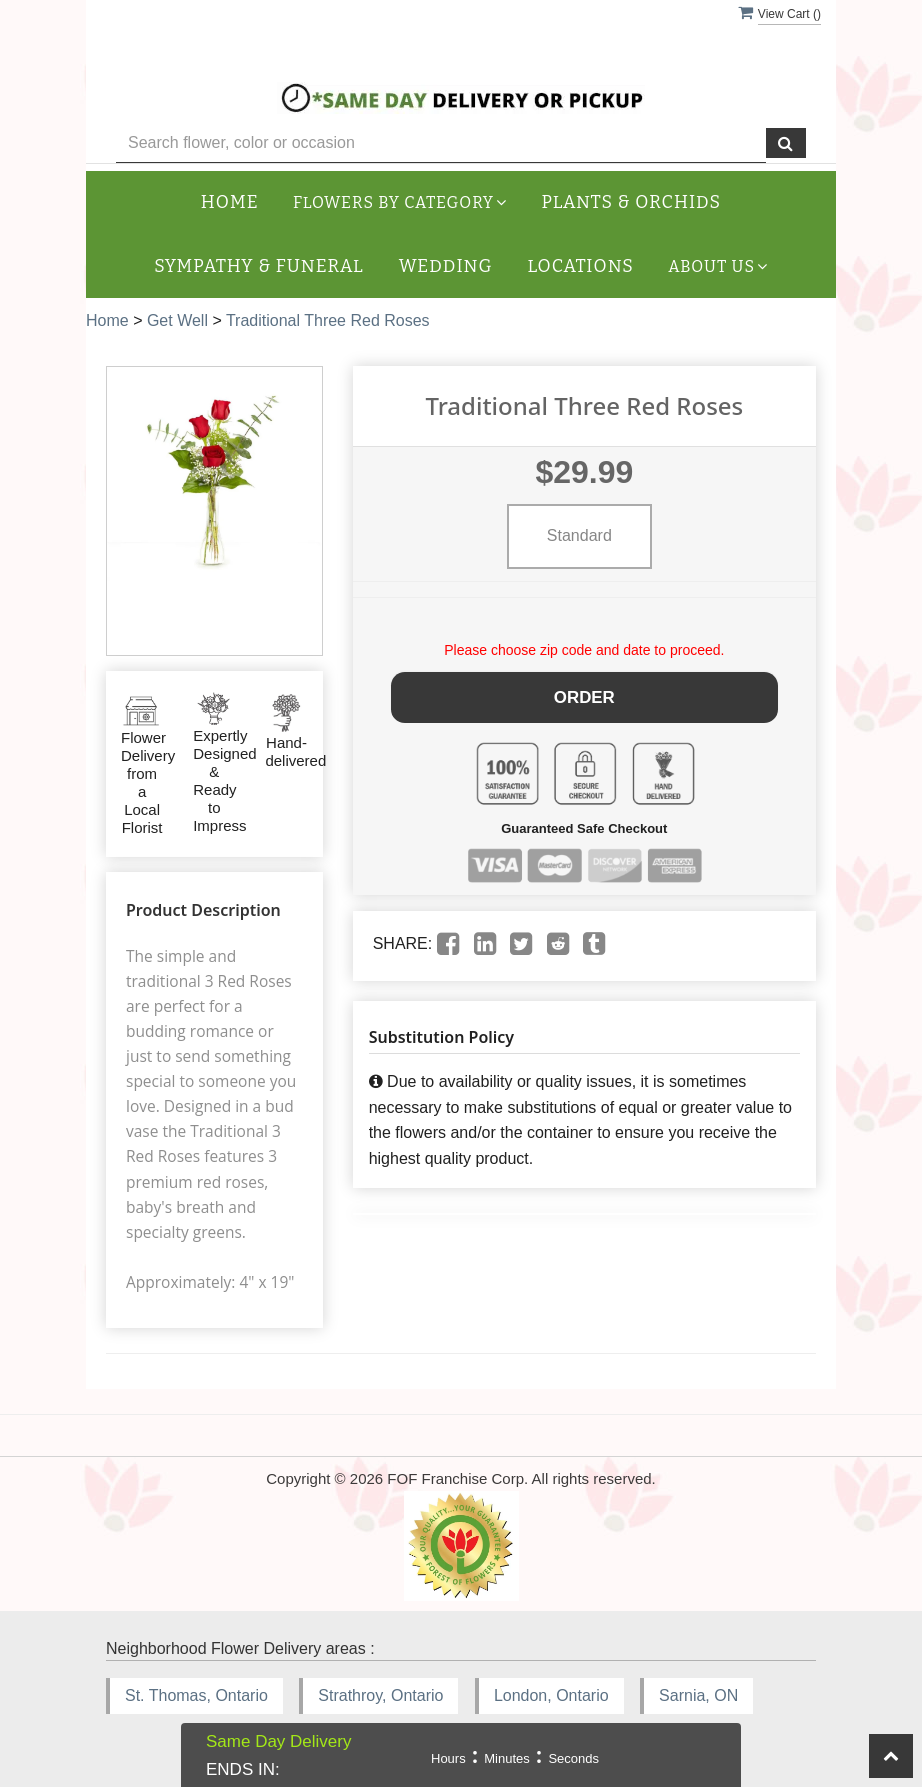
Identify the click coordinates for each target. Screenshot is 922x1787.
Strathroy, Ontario (380, 1695)
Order (584, 695)
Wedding (446, 266)
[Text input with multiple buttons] (441, 143)
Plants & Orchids (632, 202)
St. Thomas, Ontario (196, 1695)
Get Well (177, 320)
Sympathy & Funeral (258, 266)
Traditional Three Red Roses (328, 320)
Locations (581, 266)
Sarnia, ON (698, 1695)
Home (230, 202)
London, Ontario (551, 1695)
